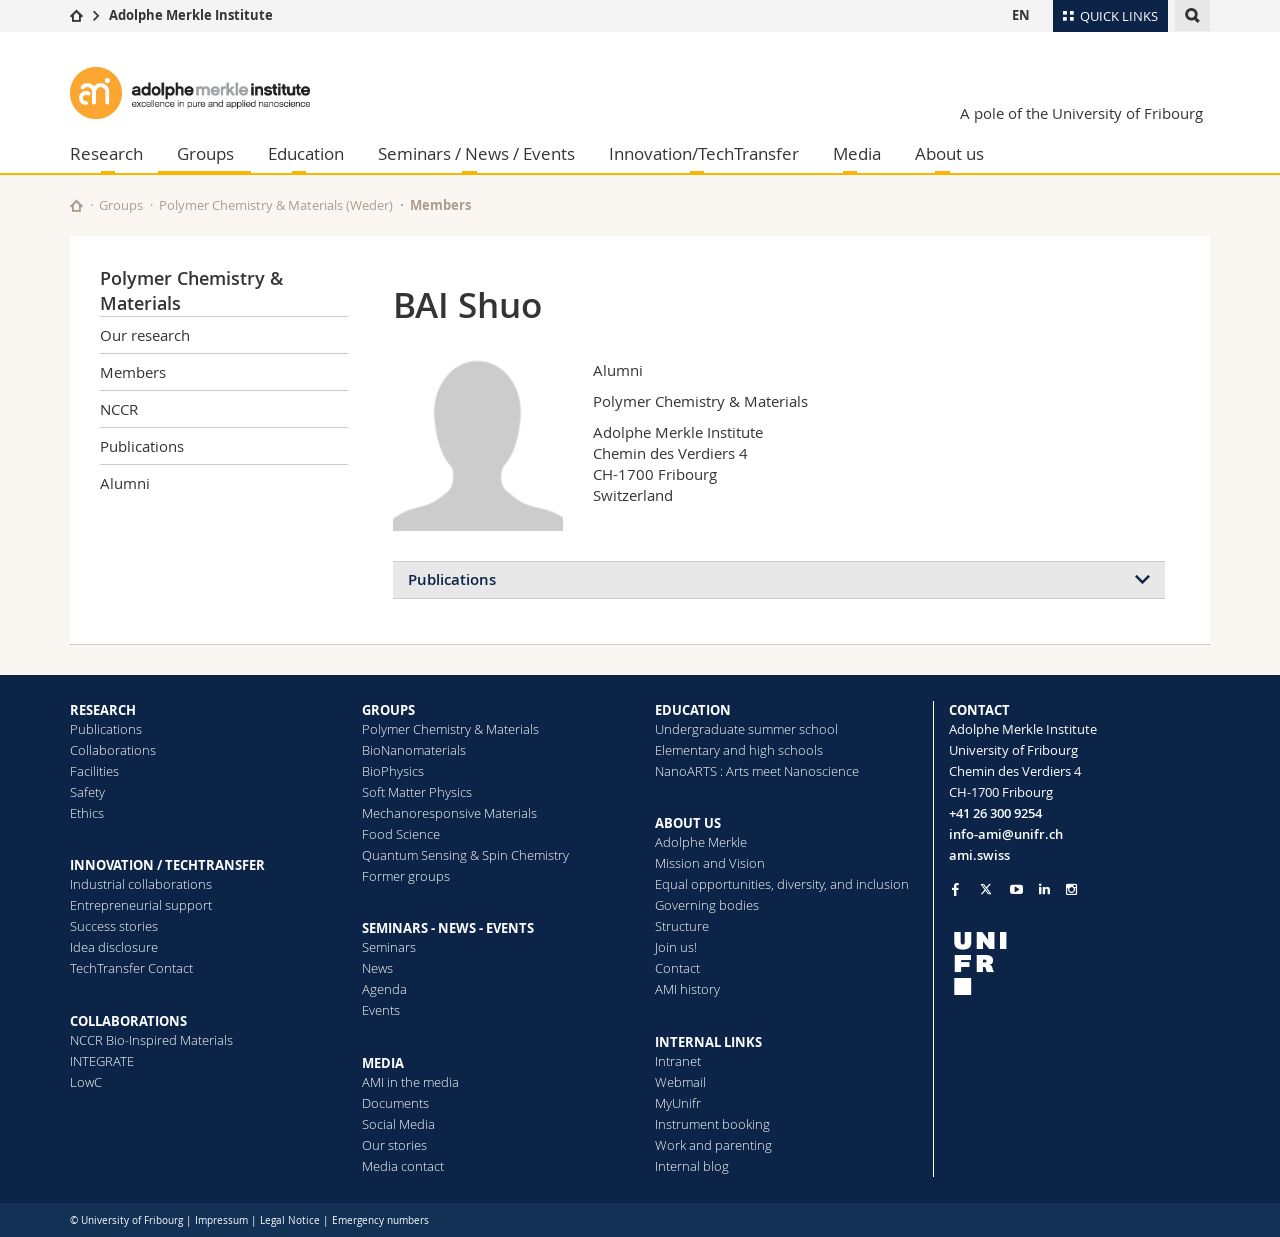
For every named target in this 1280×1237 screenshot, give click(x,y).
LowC (86, 1082)
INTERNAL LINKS (708, 1042)
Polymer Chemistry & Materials (450, 729)
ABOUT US (688, 823)
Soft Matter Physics (417, 792)
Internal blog (692, 1166)
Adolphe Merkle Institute (191, 15)
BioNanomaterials (414, 750)
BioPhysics (393, 771)
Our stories (394, 1145)
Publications (142, 446)
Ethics (87, 813)
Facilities (94, 771)
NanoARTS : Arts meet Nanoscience (757, 771)
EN (1021, 15)
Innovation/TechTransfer (704, 153)
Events (381, 1010)
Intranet (678, 1061)
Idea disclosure (114, 947)
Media (857, 153)
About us (949, 153)
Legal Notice (290, 1220)
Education (306, 153)
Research (106, 153)
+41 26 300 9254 (995, 813)
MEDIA (383, 1063)
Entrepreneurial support (141, 905)
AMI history (687, 989)
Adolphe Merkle (701, 842)
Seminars (389, 947)
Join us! (676, 947)
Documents (395, 1103)
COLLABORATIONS (128, 1021)
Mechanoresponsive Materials (449, 813)
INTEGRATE (102, 1061)
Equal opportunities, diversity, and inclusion (782, 884)
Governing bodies (707, 905)
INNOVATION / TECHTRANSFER (167, 865)
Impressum (221, 1220)
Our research (145, 335)
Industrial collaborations (141, 884)
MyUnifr (678, 1103)
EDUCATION (693, 710)
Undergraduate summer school (746, 729)
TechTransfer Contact (131, 968)
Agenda (384, 989)
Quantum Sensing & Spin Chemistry (465, 855)
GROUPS (388, 710)
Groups (205, 153)
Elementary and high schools (739, 750)
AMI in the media (410, 1082)
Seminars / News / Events (476, 153)
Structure (682, 926)
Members (440, 205)
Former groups (406, 876)
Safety (87, 792)
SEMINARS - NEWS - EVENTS (448, 928)
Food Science (401, 834)
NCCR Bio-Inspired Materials (151, 1040)
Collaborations (113, 750)
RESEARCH (103, 710)
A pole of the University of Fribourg (1081, 113)
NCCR (119, 409)
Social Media (398, 1124)
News (377, 968)
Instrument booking (712, 1124)
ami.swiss (979, 855)
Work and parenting (713, 1145)
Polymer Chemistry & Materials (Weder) (276, 205)
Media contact (403, 1166)
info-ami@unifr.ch (1006, 834)
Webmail (680, 1082)
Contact (677, 968)
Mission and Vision (710, 863)
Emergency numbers (380, 1220)
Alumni (125, 483)
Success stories (114, 926)
